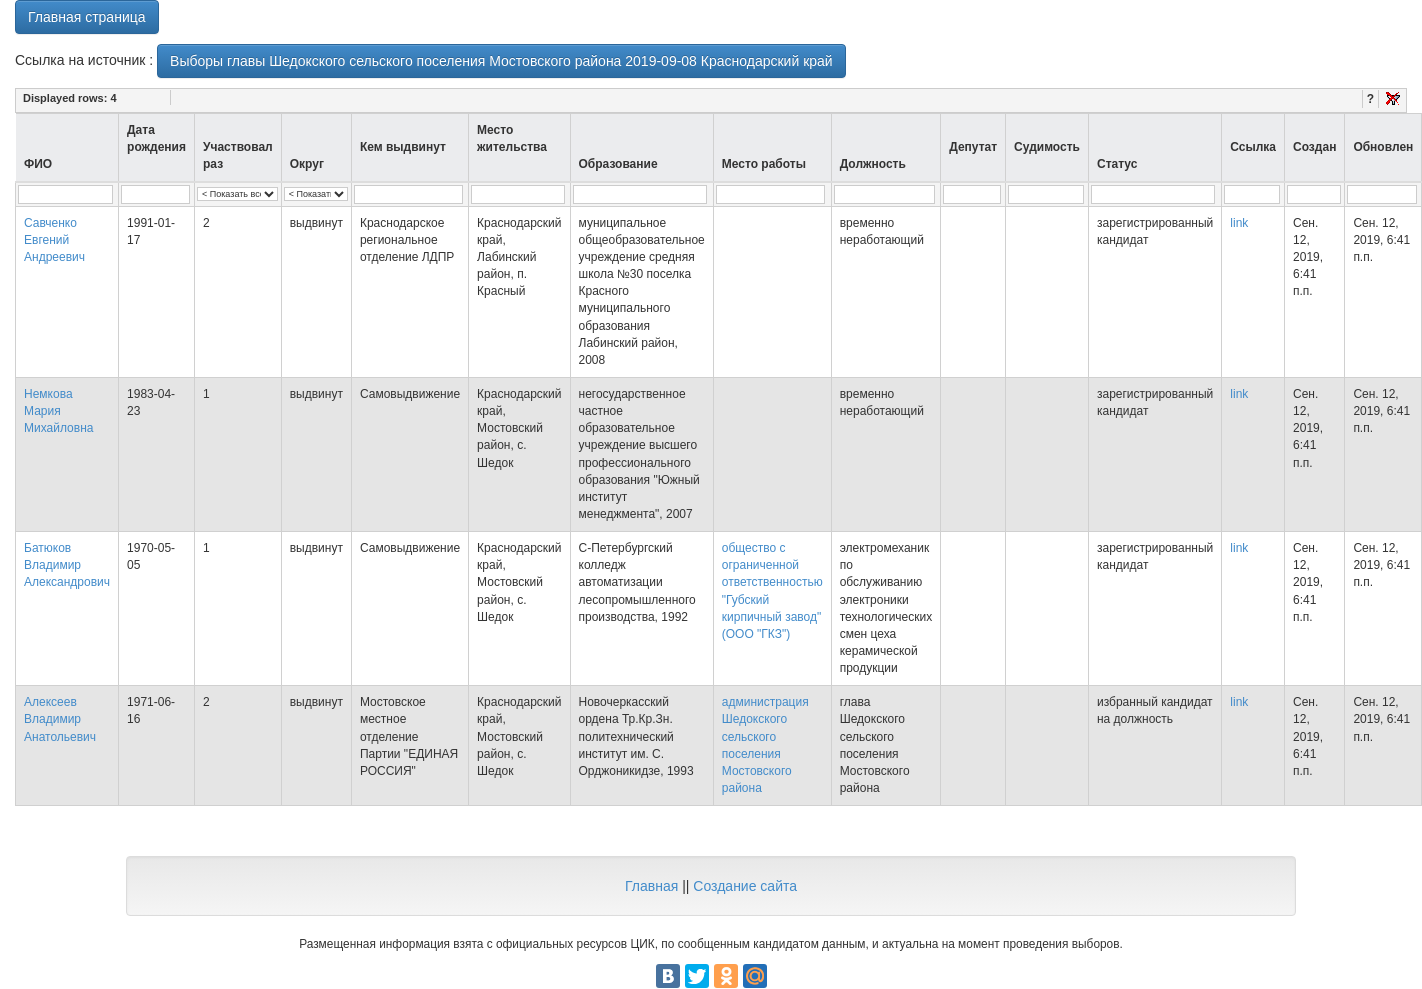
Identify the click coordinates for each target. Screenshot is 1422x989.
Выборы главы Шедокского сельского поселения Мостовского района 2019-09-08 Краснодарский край (501, 61)
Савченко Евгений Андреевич (54, 240)
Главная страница (87, 17)
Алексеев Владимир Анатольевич (60, 719)
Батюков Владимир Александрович (67, 565)
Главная (651, 886)
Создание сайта (745, 886)
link (1239, 223)
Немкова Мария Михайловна (58, 411)
